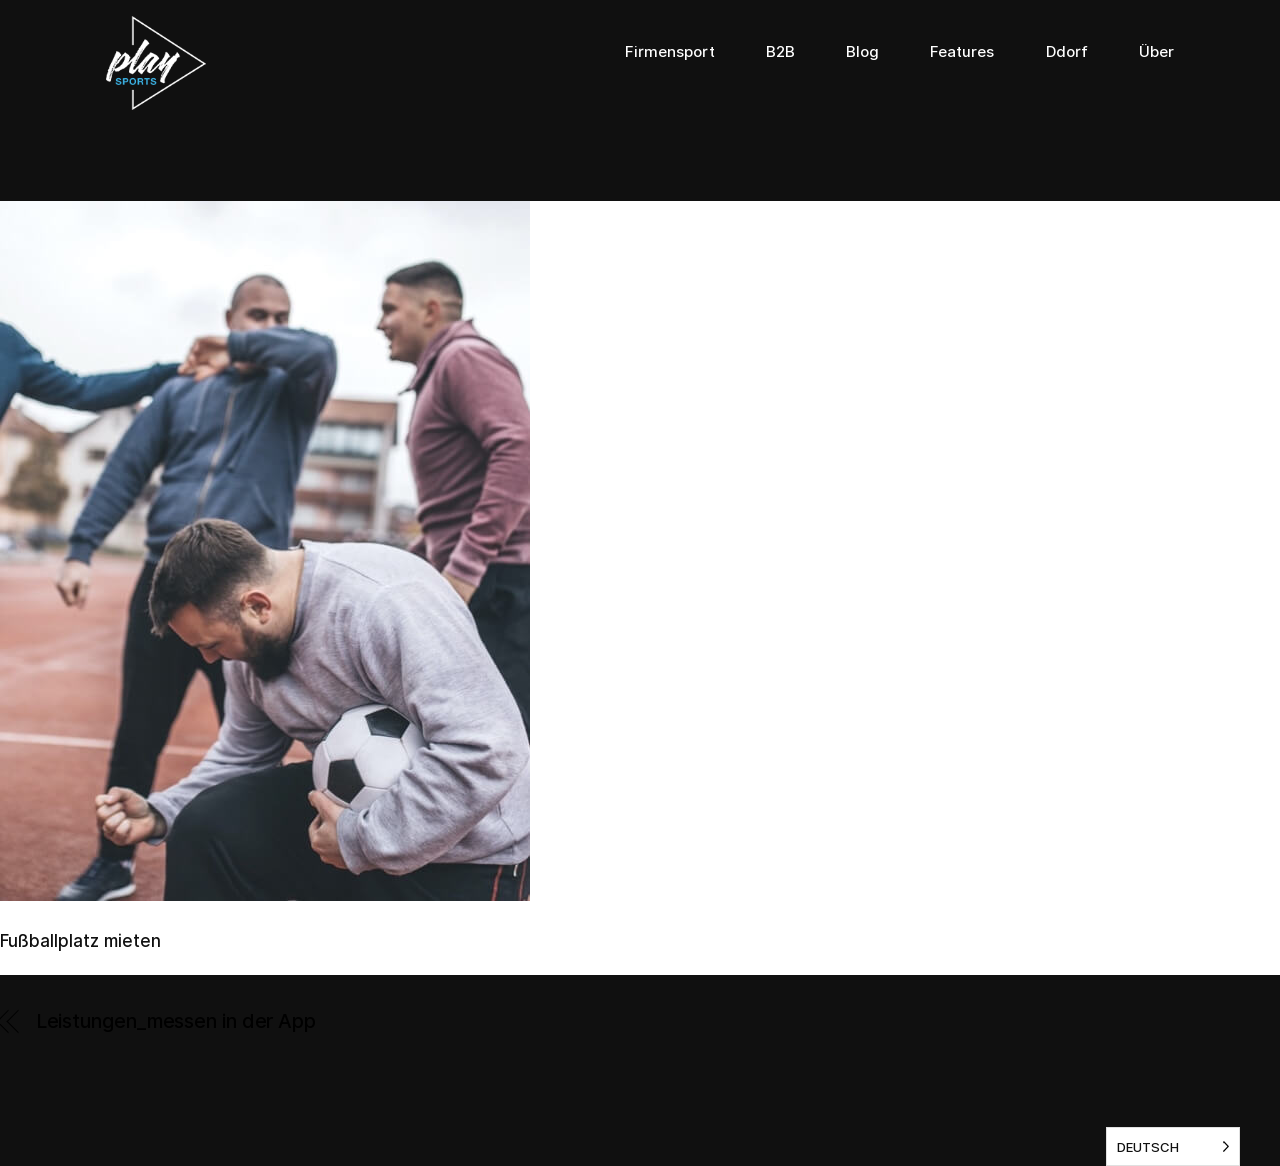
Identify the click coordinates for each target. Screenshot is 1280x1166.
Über (1156, 52)
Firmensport (670, 52)
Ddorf (1067, 52)
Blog (862, 52)
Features (962, 52)
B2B (780, 52)
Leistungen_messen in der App (176, 1021)
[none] (1173, 1146)
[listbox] (1173, 1146)
